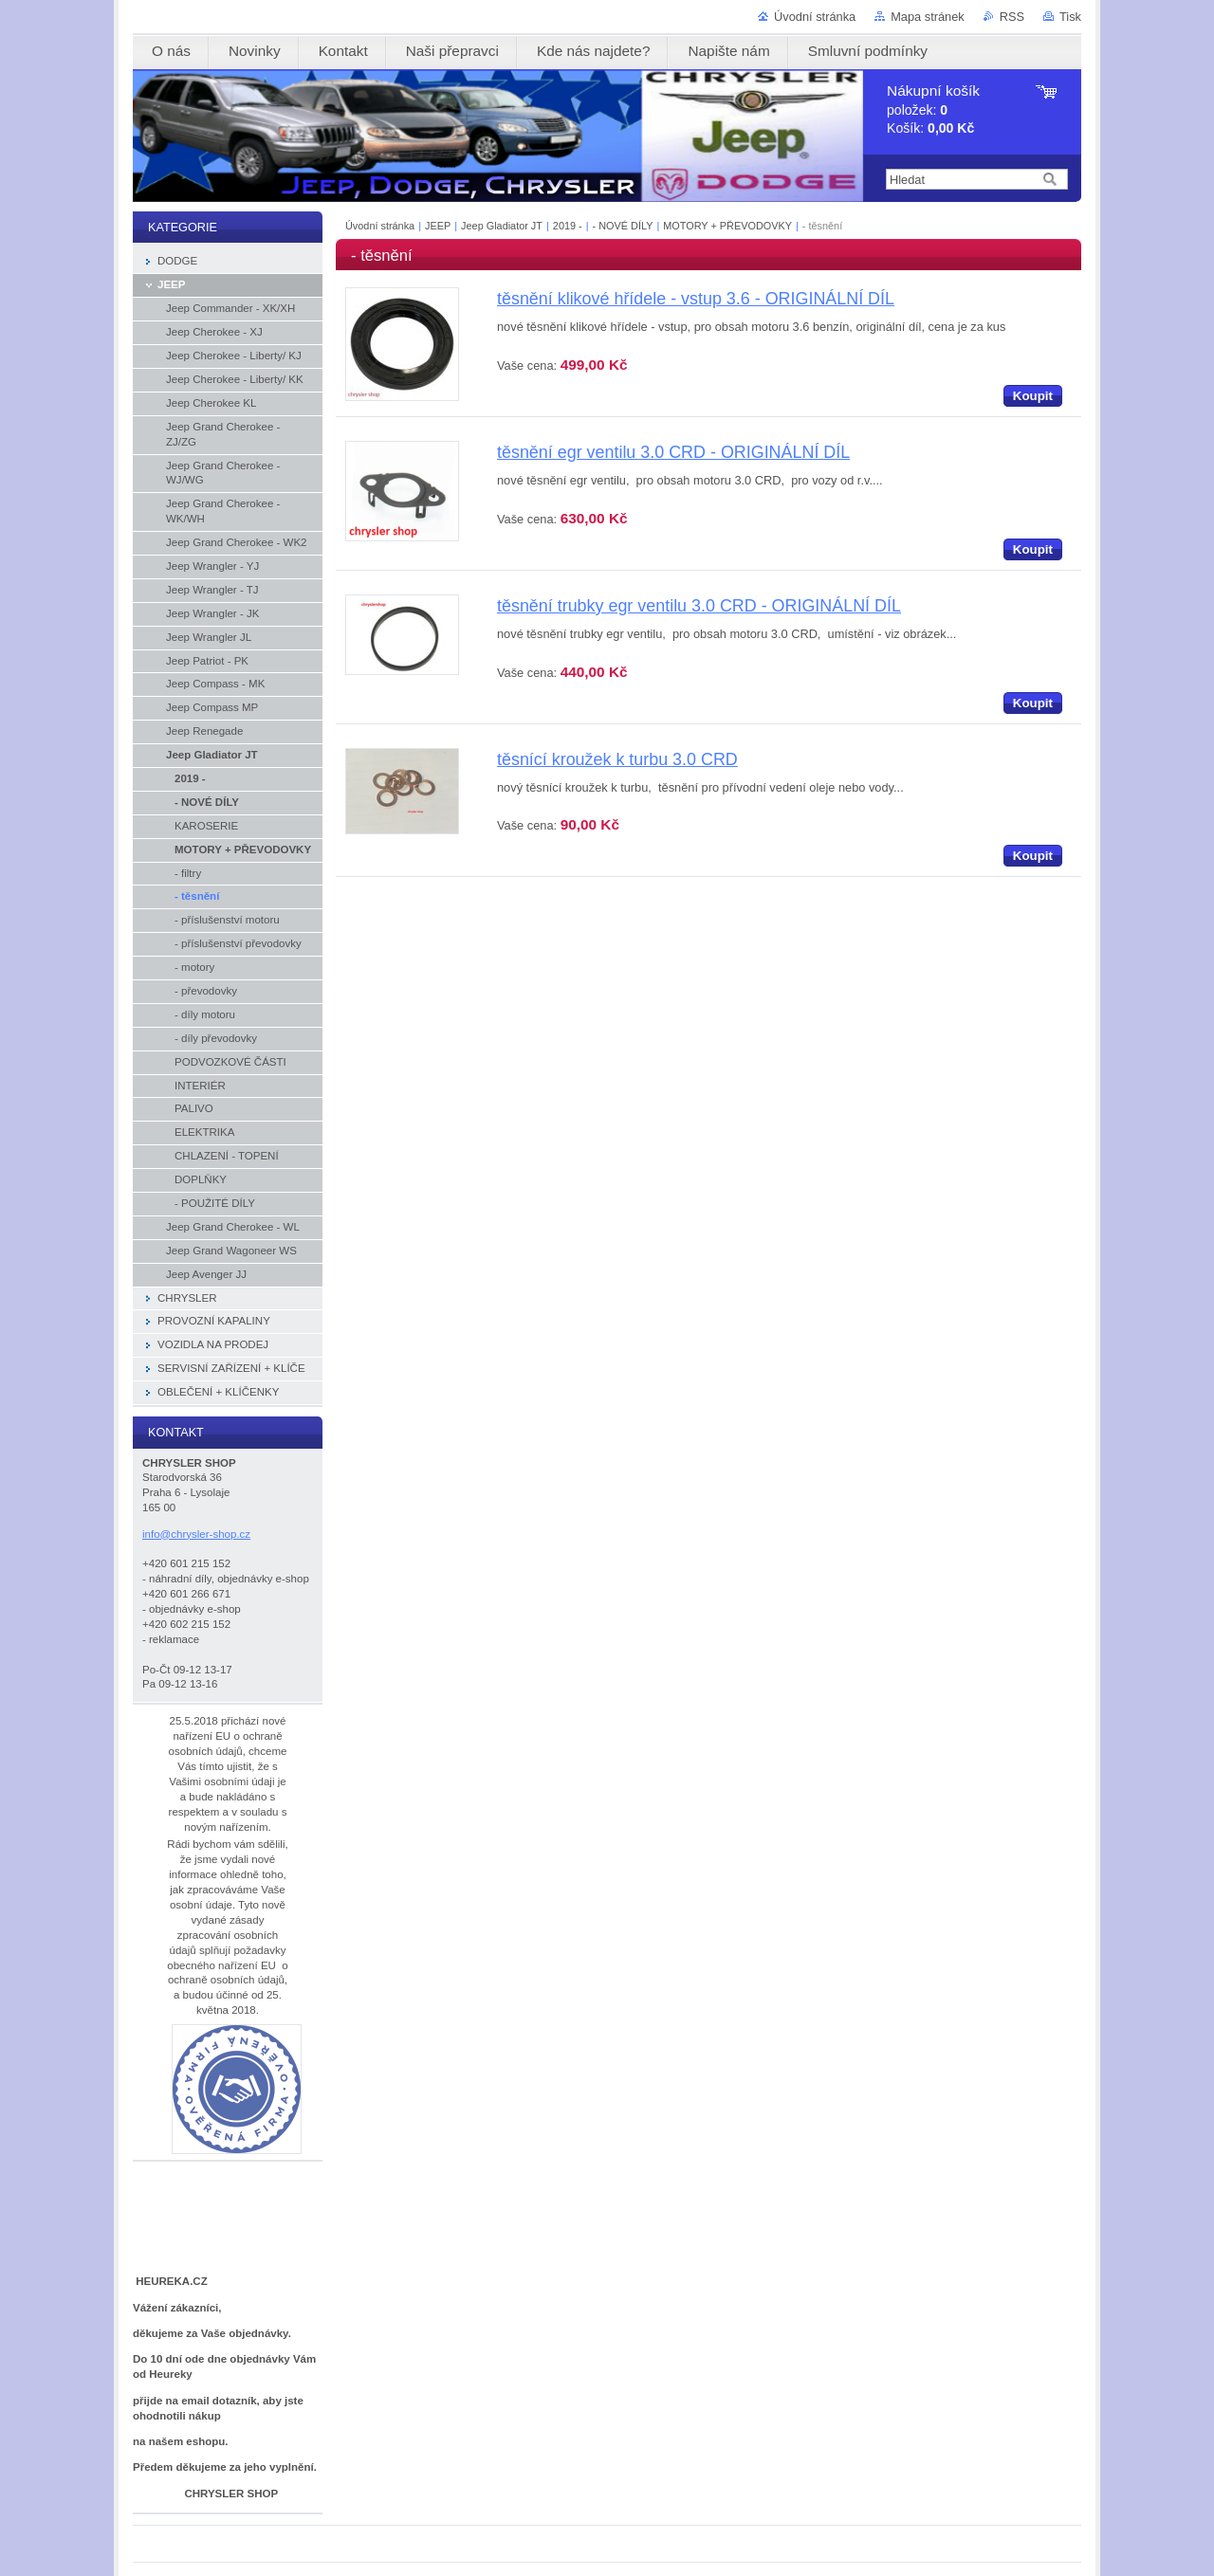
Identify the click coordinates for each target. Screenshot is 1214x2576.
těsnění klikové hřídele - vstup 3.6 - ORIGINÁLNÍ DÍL (695, 298)
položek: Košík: (933, 109)
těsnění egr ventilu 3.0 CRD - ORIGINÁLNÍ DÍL (673, 452)
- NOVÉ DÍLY (623, 225)
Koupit (1033, 396)
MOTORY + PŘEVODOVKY (727, 225)
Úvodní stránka (814, 16)
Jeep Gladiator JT (502, 225)
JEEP (438, 225)
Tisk (1070, 16)
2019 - (569, 225)
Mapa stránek (928, 16)
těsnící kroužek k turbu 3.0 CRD (617, 759)
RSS (1012, 16)
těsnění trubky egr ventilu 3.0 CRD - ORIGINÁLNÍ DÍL (699, 605)
